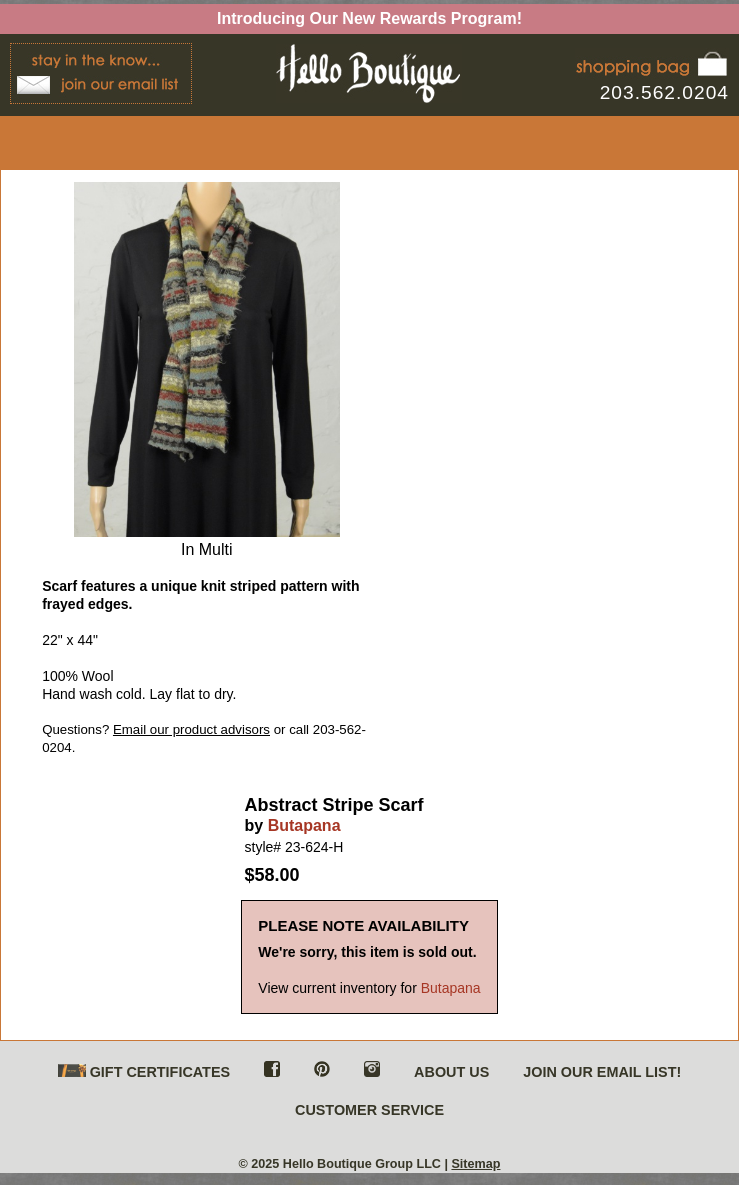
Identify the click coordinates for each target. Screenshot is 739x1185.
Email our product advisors (191, 729)
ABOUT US (451, 1072)
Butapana (304, 825)
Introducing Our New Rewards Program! (369, 18)
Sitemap (475, 1164)
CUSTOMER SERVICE (369, 1110)
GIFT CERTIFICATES (144, 1072)
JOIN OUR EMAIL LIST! (602, 1072)
